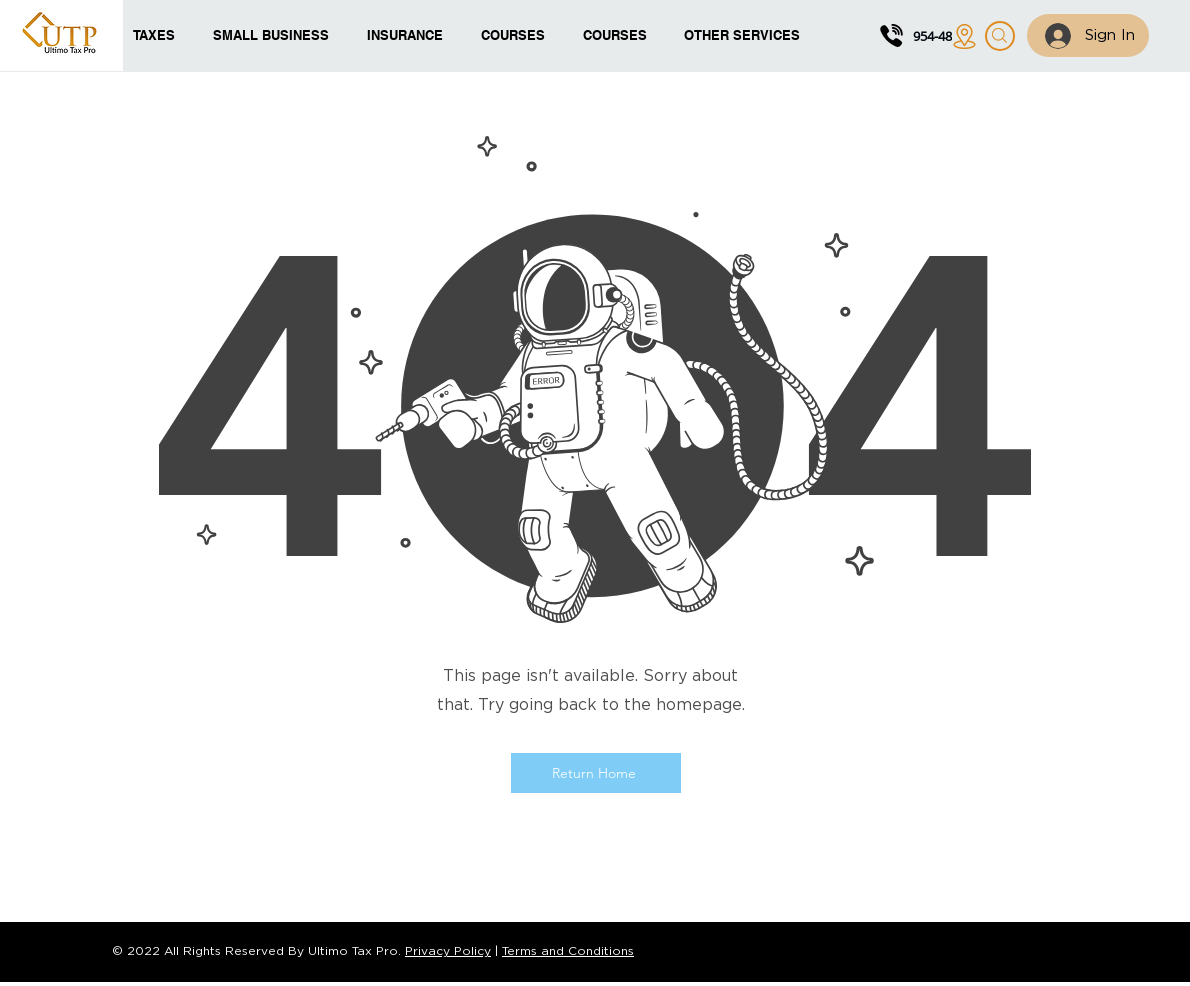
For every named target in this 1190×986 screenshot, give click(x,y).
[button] (517, 35)
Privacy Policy (448, 951)
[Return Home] (596, 773)
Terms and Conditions (568, 951)
